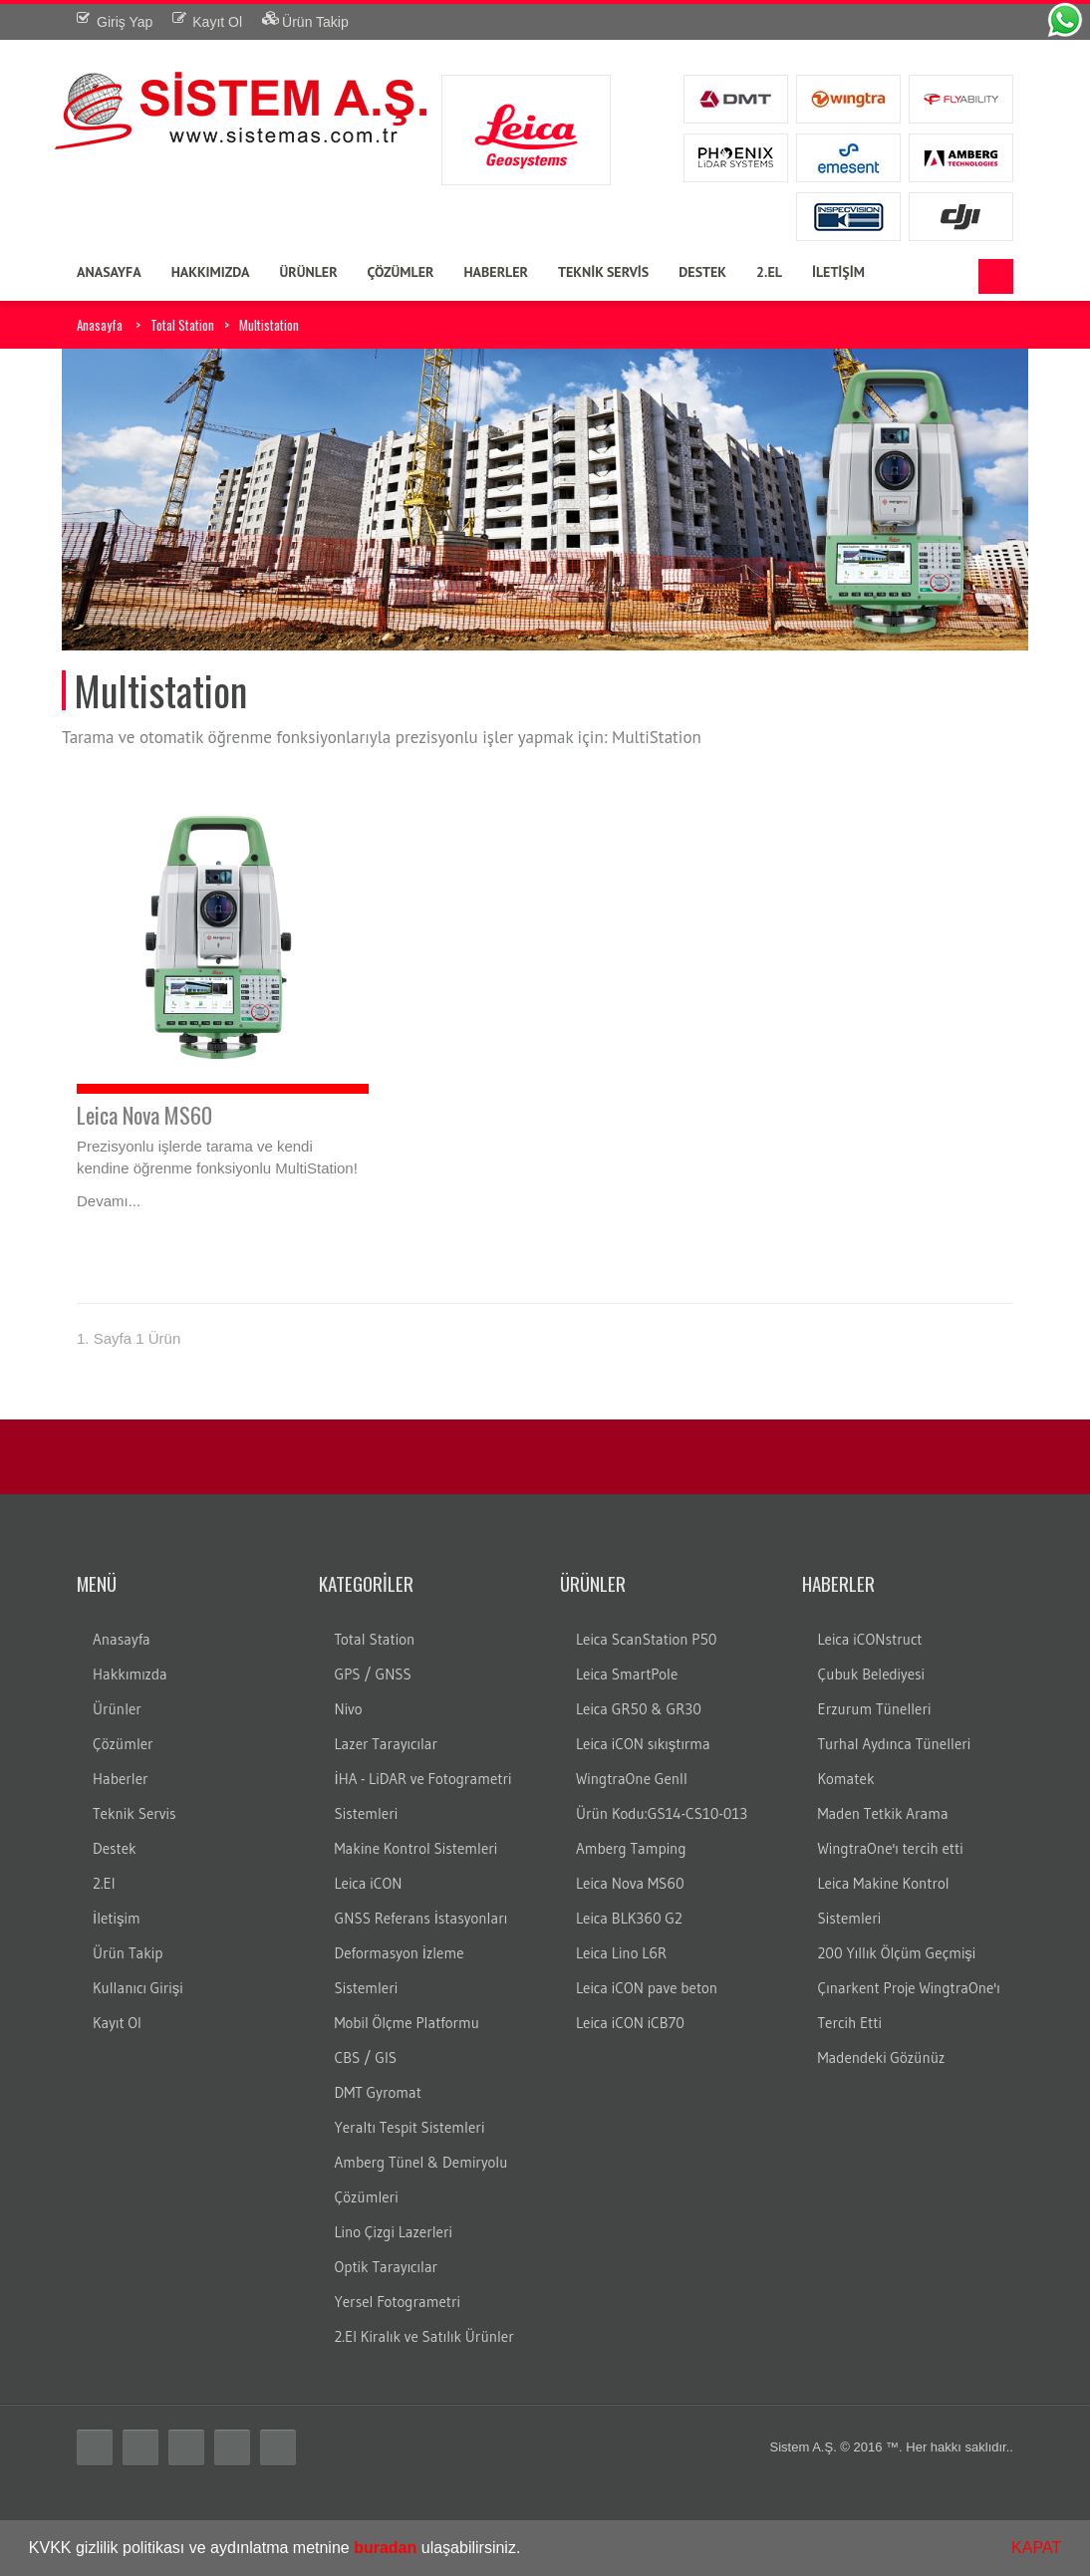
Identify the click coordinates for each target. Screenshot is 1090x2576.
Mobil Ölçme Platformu (407, 2022)
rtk (534, 2496)
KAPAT (1036, 2547)
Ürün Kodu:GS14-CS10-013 (661, 1813)
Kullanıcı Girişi (138, 1987)
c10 (72, 2514)
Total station (96, 2478)
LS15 (775, 2496)
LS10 (741, 2496)
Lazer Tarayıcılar (386, 1743)
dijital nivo (211, 2514)
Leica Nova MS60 (144, 1115)
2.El (104, 1883)
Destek (114, 1848)
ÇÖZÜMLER (401, 272)
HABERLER (495, 272)
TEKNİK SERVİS (603, 272)
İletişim (116, 1918)
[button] (528, 2550)
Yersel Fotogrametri (398, 2301)
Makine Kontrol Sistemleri (416, 1848)
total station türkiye (414, 2478)
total (147, 2478)
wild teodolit (362, 2514)
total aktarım (489, 2514)
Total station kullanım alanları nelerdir (211, 2496)
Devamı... (108, 1200)
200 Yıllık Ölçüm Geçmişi (897, 1952)
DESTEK (702, 272)
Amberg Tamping (631, 1848)
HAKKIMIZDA (210, 272)
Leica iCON (369, 1883)
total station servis (788, 2514)
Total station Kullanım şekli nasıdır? (422, 2496)
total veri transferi (578, 2514)
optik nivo (271, 2514)
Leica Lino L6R (621, 1952)
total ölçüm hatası (682, 2514)
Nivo (349, 1708)
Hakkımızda (130, 1674)
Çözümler (123, 1743)
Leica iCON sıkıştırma (643, 1743)
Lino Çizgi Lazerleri (393, 2231)
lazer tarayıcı (980, 2496)
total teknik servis (894, 2514)
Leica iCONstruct (870, 1639)
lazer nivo (913, 2496)
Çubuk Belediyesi (872, 1674)
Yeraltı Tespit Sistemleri (410, 2127)
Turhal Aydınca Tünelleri (894, 1743)
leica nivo (667, 2496)
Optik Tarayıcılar (386, 2266)
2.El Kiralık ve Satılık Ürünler (424, 2336)
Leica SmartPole (627, 1674)
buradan (385, 2547)
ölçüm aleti (738, 2478)
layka (546, 2478)
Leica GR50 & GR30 (638, 1708)
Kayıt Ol (117, 2022)
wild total (425, 2514)
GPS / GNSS (373, 1674)
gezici (620, 2496)
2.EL (769, 272)
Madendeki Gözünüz (882, 2057)
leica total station (309, 2478)
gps (873, 2478)
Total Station (182, 325)
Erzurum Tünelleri (875, 1708)
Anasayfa (100, 325)
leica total (499, 2478)
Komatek (846, 1778)
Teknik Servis (134, 1813)
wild (313, 2514)
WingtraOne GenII (631, 1778)
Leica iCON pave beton (646, 1987)
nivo (710, 2496)
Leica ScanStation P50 (646, 1639)
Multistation (269, 325)
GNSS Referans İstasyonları (421, 1918)
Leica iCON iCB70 (630, 2022)
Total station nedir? (941, 2478)
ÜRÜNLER (308, 272)
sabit (586, 2496)
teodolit (183, 2478)
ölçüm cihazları (815, 2478)
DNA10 (860, 2496)
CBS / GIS (366, 2057)
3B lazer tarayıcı (133, 2514)
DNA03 (815, 2496)
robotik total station (649, 2478)
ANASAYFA (109, 272)
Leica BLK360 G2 (629, 1918)
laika (578, 2478)
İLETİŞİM (838, 272)
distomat (232, 2478)
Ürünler (117, 1708)
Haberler (120, 1778)
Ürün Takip (127, 1952)
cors (557, 2496)
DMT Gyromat (378, 2092)
